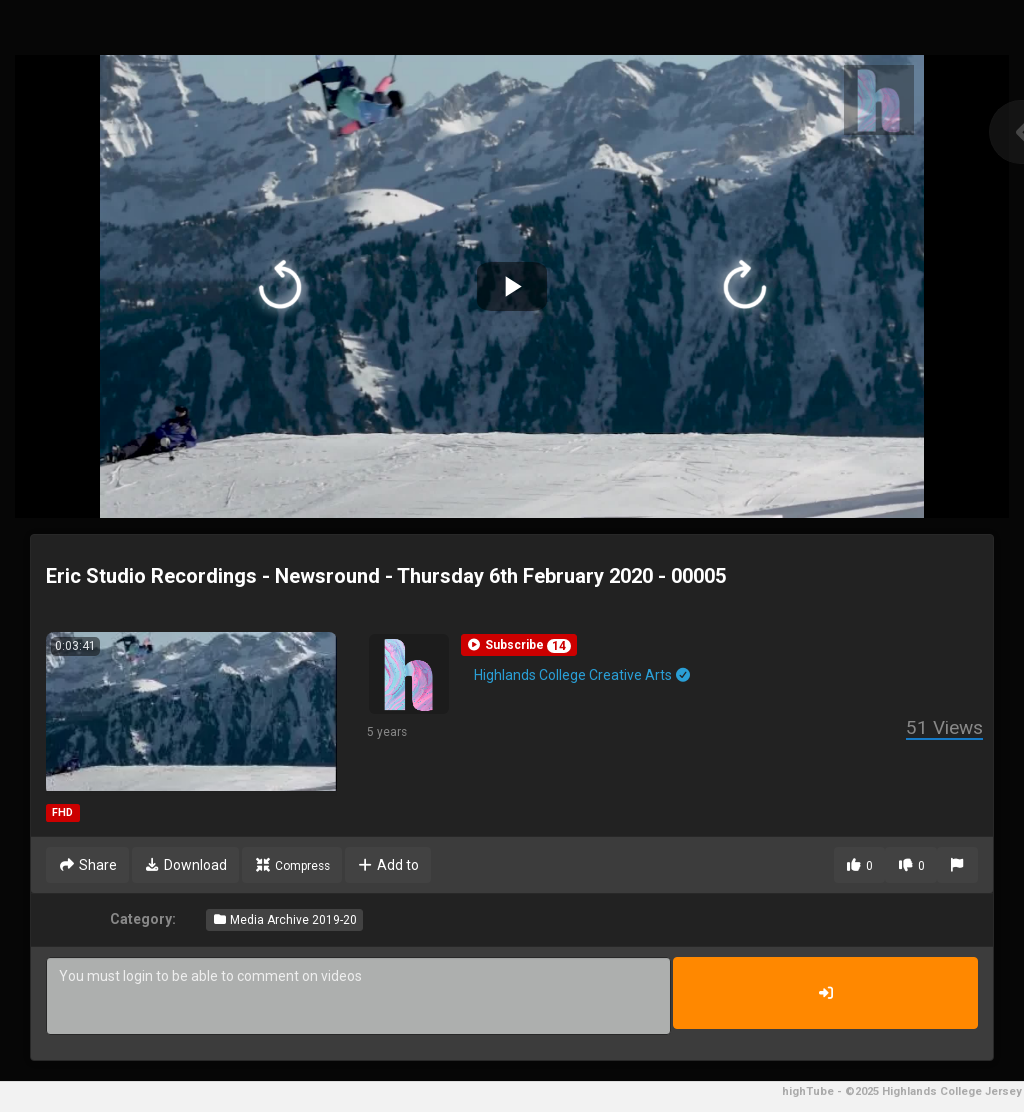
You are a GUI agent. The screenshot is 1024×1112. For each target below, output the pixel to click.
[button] (519, 645)
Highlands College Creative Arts (583, 675)
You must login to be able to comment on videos (358, 996)
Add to (388, 865)
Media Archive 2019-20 (284, 920)
